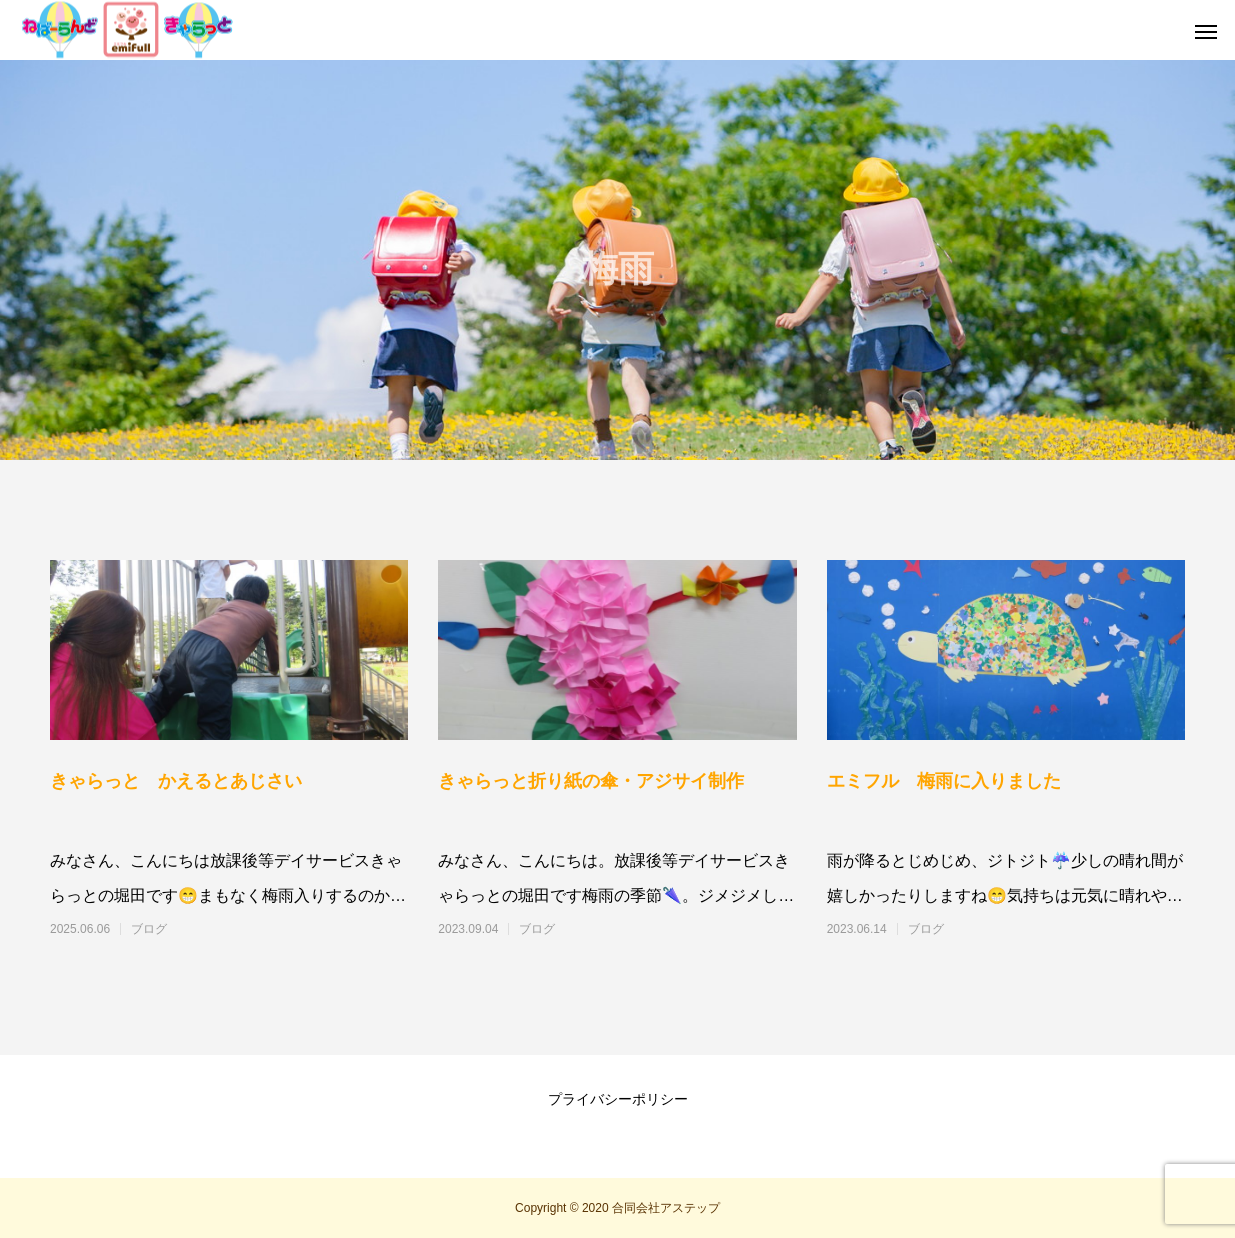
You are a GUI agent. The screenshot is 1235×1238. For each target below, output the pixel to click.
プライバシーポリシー (618, 1099)
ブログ (149, 929)
